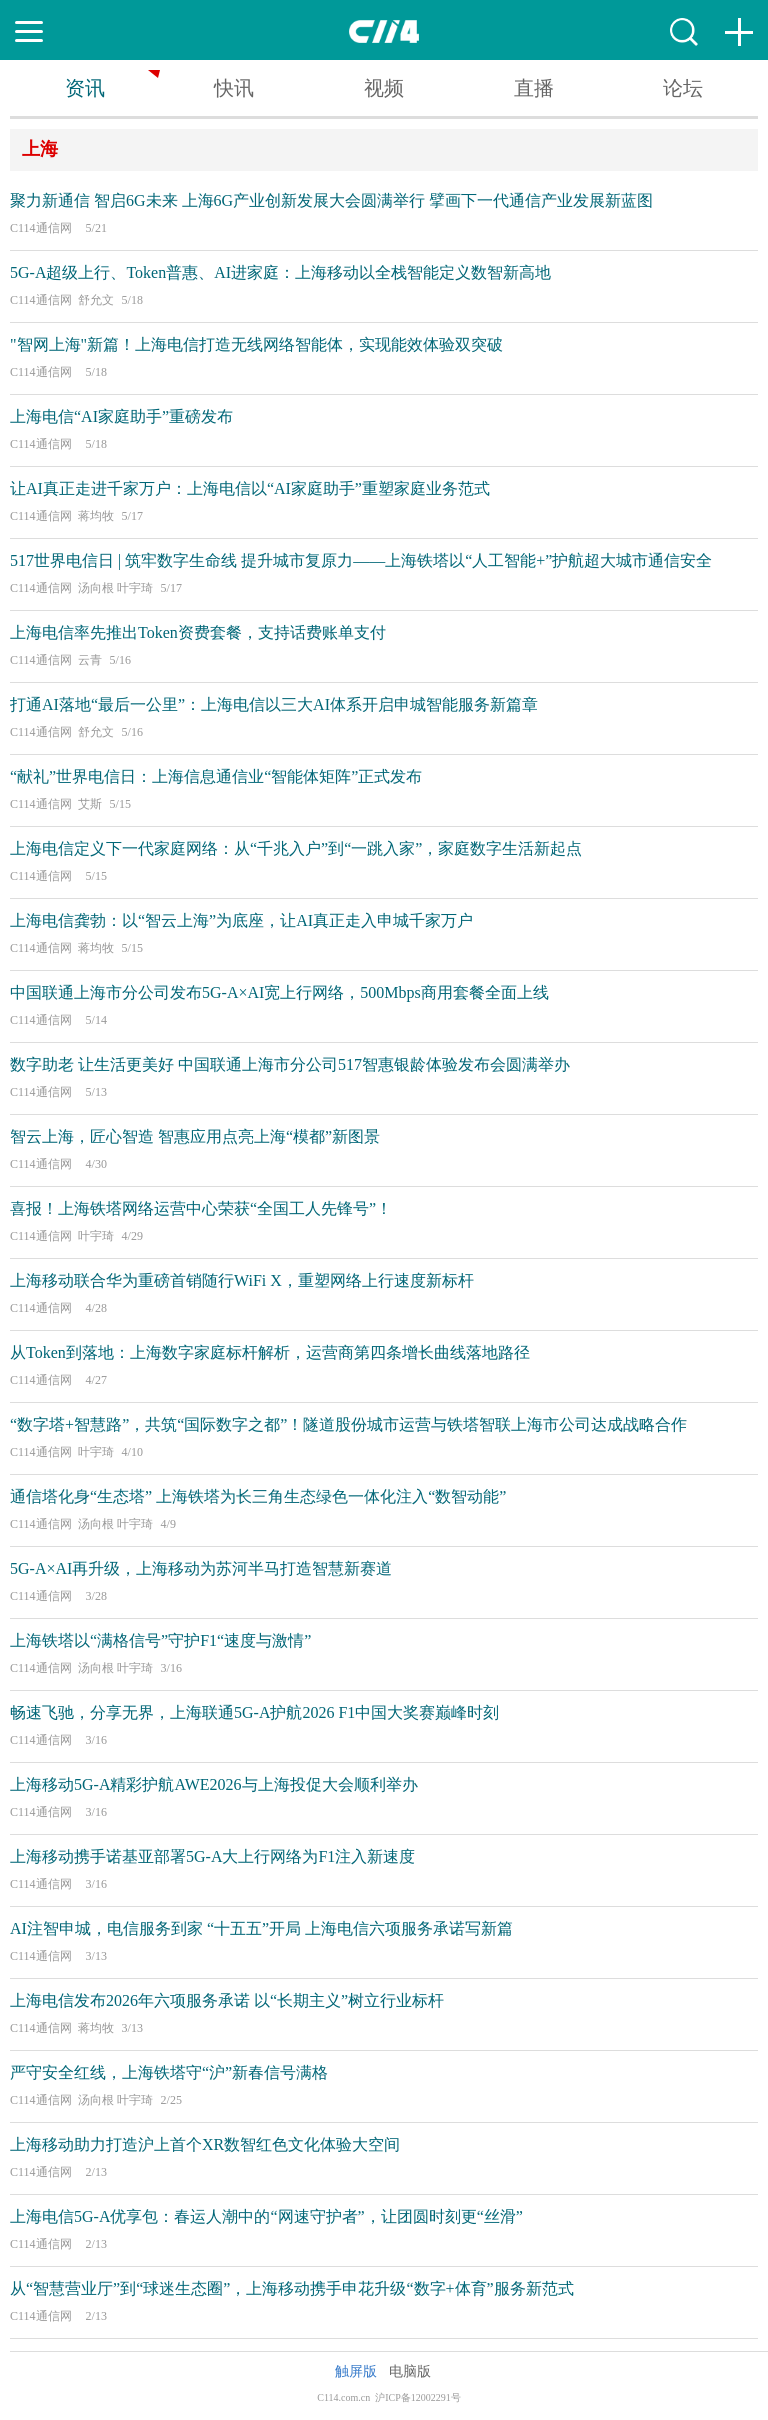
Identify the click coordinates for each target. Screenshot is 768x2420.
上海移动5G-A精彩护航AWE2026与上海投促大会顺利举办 (214, 1784)
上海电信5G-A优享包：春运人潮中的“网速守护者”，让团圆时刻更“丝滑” (266, 2216)
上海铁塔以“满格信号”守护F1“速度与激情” (160, 1640)
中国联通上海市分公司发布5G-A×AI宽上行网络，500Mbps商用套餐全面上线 (279, 992)
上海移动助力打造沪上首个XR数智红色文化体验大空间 (205, 2144)
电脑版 (410, 2371)
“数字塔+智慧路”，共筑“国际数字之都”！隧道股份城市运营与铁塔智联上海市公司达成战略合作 (348, 1424)
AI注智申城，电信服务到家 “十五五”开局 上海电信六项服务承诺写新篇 (261, 1928)
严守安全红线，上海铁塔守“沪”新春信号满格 (169, 2072)
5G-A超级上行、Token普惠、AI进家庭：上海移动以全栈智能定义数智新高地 (280, 272)
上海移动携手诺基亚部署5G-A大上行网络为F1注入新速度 (212, 1856)
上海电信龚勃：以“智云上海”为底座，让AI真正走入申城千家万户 (241, 920)
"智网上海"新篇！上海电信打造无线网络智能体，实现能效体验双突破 (256, 344)
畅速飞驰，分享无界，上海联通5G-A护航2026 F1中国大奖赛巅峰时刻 (254, 1712)
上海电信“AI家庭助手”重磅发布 (121, 416)
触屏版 (356, 2371)
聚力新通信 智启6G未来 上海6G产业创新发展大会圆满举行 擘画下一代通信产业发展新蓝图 (331, 200)
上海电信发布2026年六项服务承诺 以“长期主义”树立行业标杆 (227, 2000)
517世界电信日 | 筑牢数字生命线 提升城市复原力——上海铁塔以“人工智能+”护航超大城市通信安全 (361, 560)
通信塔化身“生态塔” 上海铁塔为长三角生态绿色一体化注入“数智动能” (258, 1496)
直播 (534, 88)
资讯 (85, 88)
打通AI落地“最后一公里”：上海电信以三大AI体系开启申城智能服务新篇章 (274, 704)
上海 (40, 149)
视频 (384, 88)
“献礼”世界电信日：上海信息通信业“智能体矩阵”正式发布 (216, 776)
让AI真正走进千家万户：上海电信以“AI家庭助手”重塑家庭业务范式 (250, 488)
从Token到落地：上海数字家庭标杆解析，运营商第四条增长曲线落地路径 (270, 1352)
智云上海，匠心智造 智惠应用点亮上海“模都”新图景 (195, 1136)
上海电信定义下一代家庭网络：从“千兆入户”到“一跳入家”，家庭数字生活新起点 (296, 848)
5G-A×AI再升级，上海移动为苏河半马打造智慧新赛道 (201, 1568)
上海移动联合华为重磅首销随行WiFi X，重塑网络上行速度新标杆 (242, 1280)
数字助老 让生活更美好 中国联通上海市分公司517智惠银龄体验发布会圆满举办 (290, 1064)
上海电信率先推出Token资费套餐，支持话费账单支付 (198, 632)
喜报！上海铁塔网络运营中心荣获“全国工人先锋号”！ (201, 1208)
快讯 (234, 88)
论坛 (683, 88)
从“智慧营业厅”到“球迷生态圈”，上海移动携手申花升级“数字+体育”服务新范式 (292, 2288)
